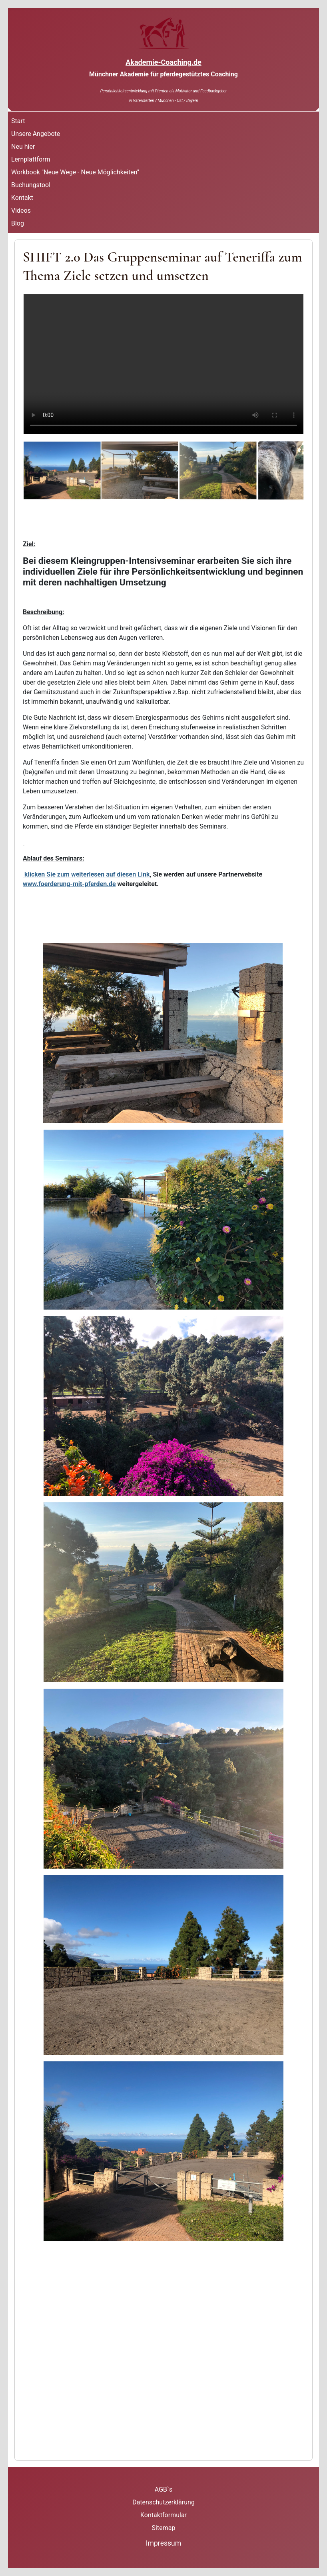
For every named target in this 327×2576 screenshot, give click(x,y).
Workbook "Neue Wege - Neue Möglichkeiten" (75, 172)
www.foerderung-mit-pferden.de (69, 884)
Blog (17, 223)
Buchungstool (30, 185)
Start (18, 121)
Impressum (163, 2543)
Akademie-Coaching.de (163, 62)
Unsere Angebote (35, 134)
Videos (21, 210)
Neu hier (23, 146)
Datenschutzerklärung (163, 2502)
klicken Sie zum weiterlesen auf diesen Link (86, 874)
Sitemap (163, 2528)
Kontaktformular (163, 2515)
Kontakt (22, 198)
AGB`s (163, 2489)
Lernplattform (30, 159)
